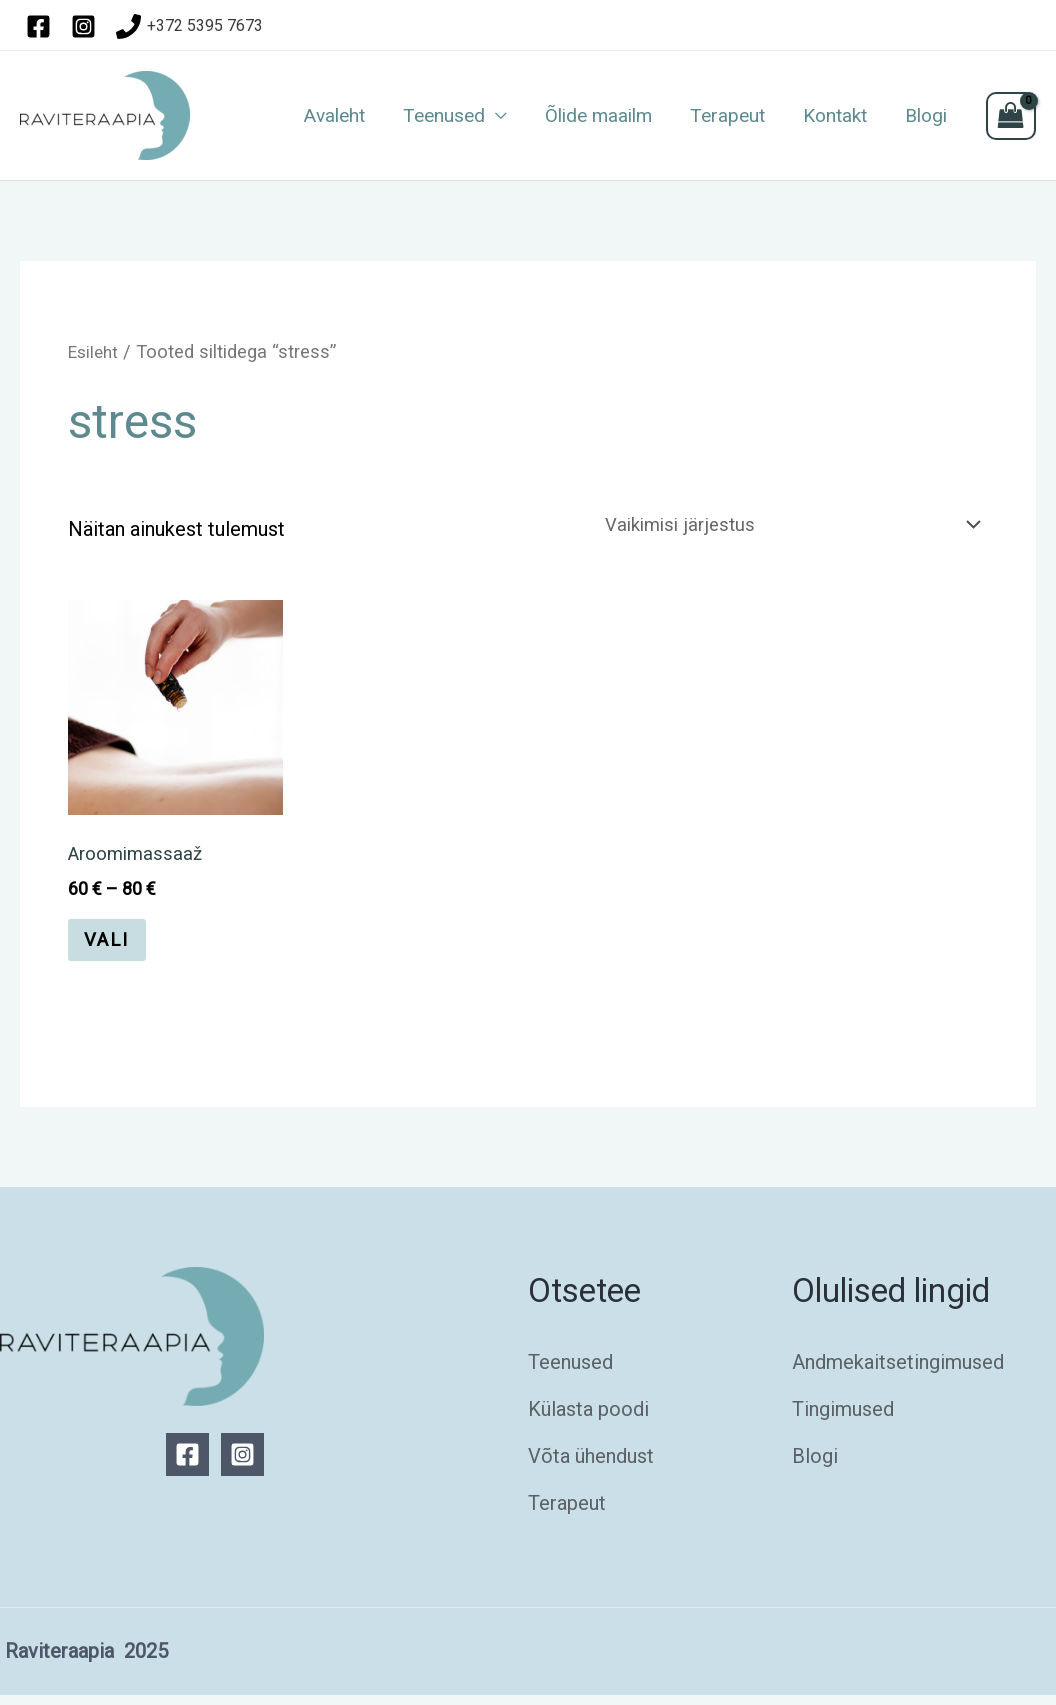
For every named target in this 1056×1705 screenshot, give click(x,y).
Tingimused (843, 1419)
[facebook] (42, 26)
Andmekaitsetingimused (898, 1372)
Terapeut (727, 116)
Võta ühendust (591, 1466)
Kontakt (835, 116)
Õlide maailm (598, 116)
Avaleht (334, 116)
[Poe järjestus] (777, 527)
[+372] (190, 26)
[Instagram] (242, 1464)
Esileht (95, 351)
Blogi (926, 116)
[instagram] (87, 26)
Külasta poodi (588, 1419)
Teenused (444, 116)
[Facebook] (187, 1464)
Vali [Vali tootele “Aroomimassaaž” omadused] (113, 948)
